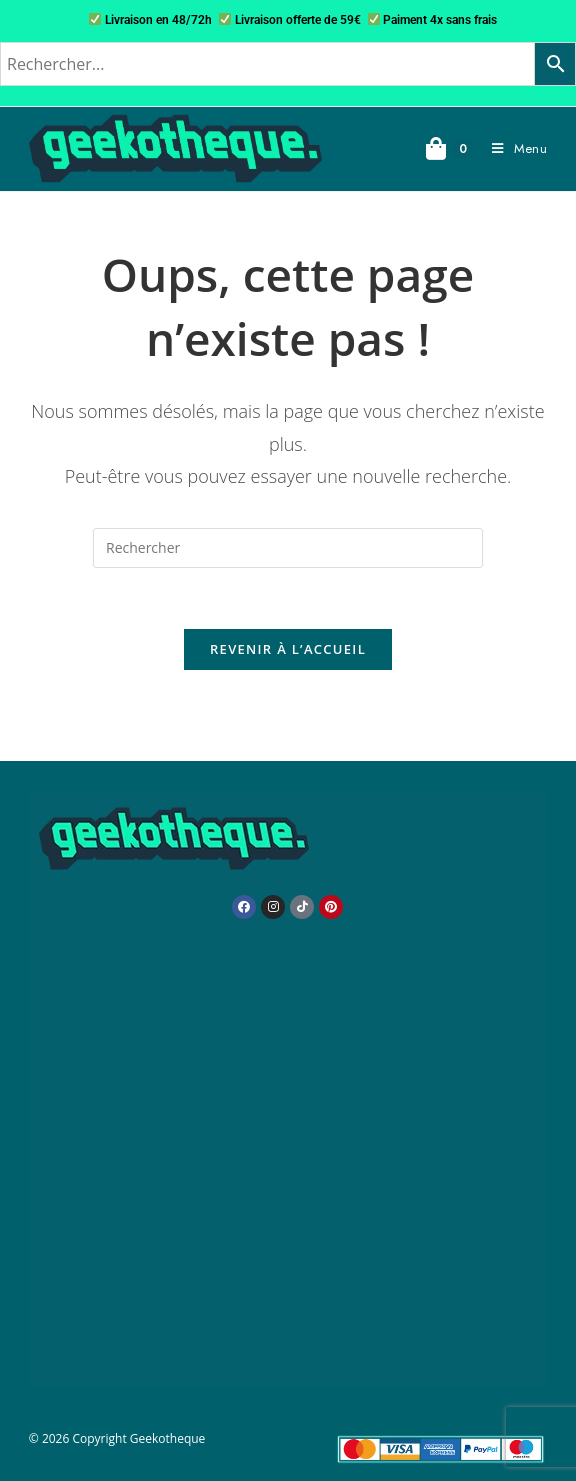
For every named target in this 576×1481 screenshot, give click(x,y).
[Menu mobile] (512, 148)
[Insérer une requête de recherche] (288, 548)
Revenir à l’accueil (288, 649)
